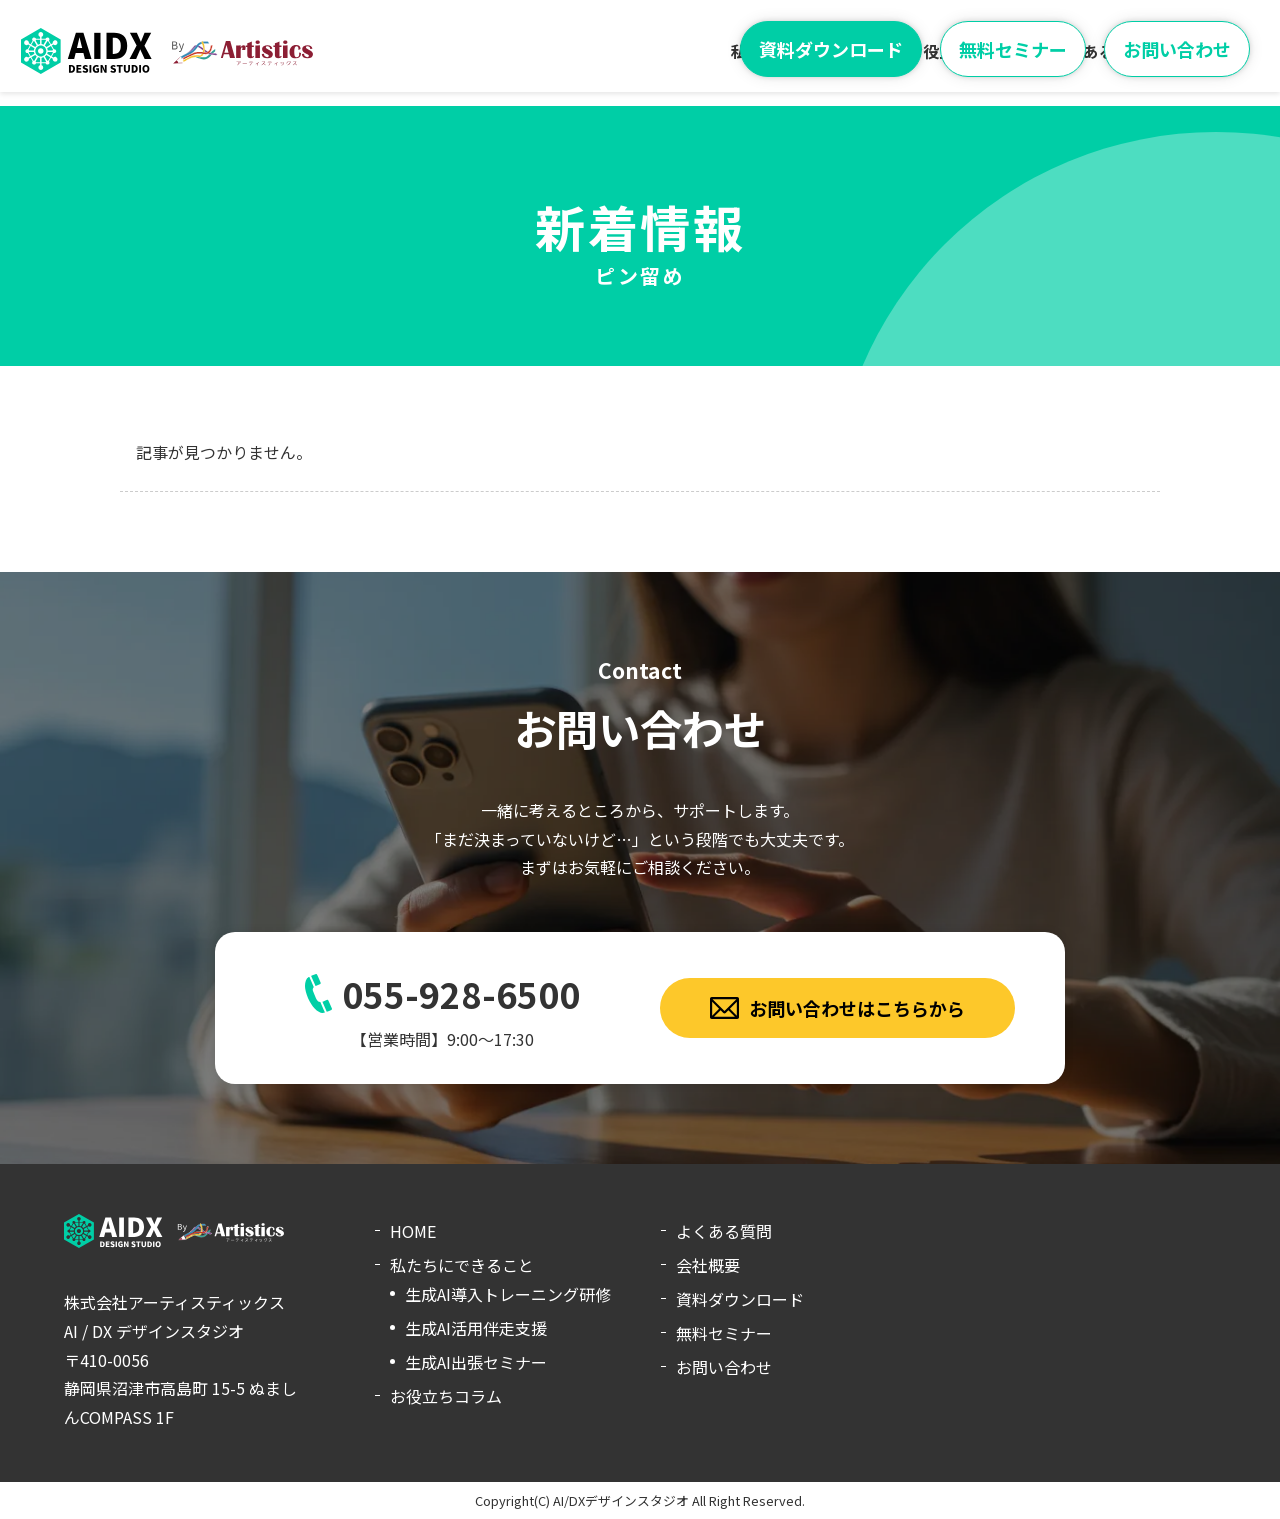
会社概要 (708, 1265)
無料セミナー (1013, 49)
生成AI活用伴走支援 (476, 1328)
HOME (413, 1231)
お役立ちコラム (446, 1396)
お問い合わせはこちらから (838, 1008)
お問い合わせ (1177, 49)
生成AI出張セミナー (476, 1362)
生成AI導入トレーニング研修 (508, 1294)
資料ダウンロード (831, 49)
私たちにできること (462, 1265)
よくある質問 (724, 1231)
